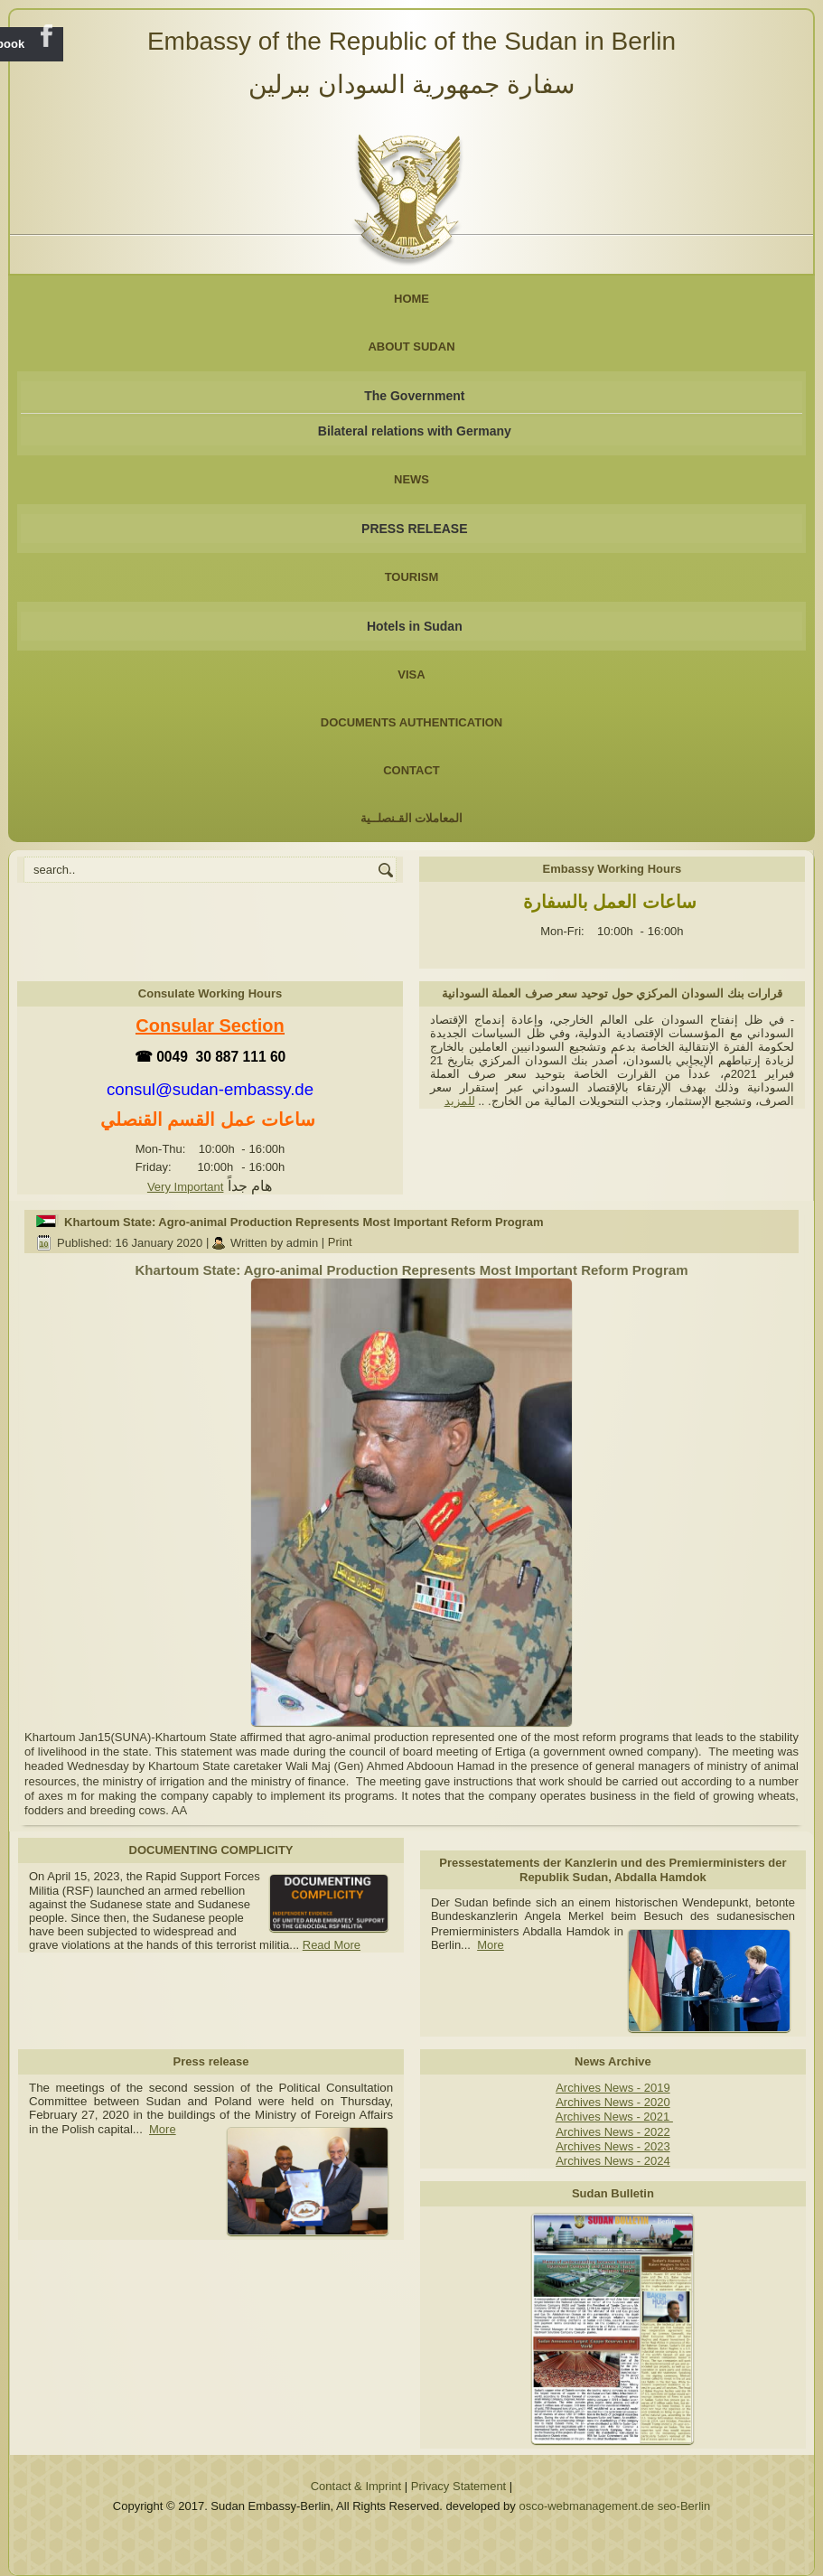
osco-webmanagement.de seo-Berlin (614, 2506)
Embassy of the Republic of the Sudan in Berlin (411, 41)
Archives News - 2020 (612, 2102)
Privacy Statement (459, 2486)
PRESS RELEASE (414, 528)
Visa (411, 674)
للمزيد (459, 1101)
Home (411, 298)
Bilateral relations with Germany (414, 431)
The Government (414, 396)
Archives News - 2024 (612, 2161)
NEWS (411, 479)
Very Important (185, 1187)
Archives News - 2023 (612, 2146)
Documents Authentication (412, 722)
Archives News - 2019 (612, 2087)
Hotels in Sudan (415, 626)
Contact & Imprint (356, 2486)
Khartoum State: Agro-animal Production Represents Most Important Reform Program (303, 1222)
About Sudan (411, 346)
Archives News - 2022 (612, 2132)
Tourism (412, 577)
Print (340, 1243)
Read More (331, 1945)
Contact (411, 770)
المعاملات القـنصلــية (411, 818)
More (490, 1945)
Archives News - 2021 (614, 2116)
